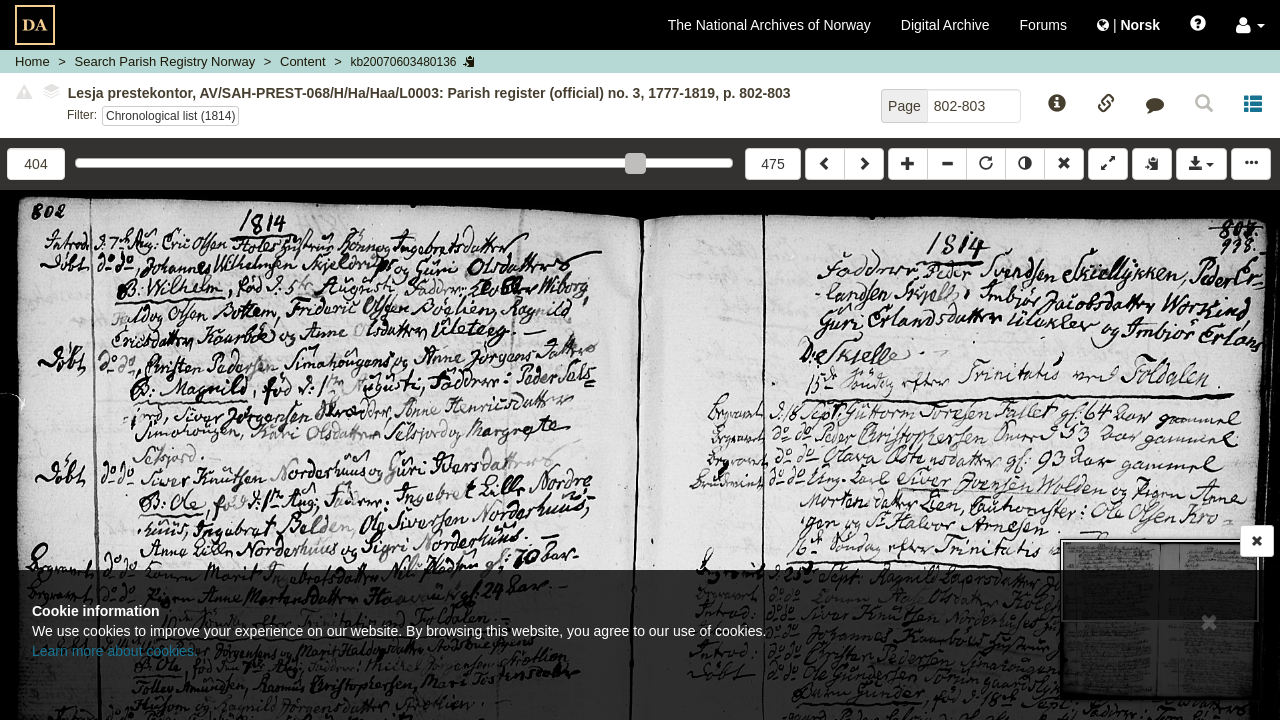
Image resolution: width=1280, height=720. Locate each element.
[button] (1250, 25)
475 (772, 164)
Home (32, 61)
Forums (1043, 25)
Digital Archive (945, 25)
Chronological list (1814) (170, 116)
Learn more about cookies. (115, 651)
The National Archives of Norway (769, 25)
